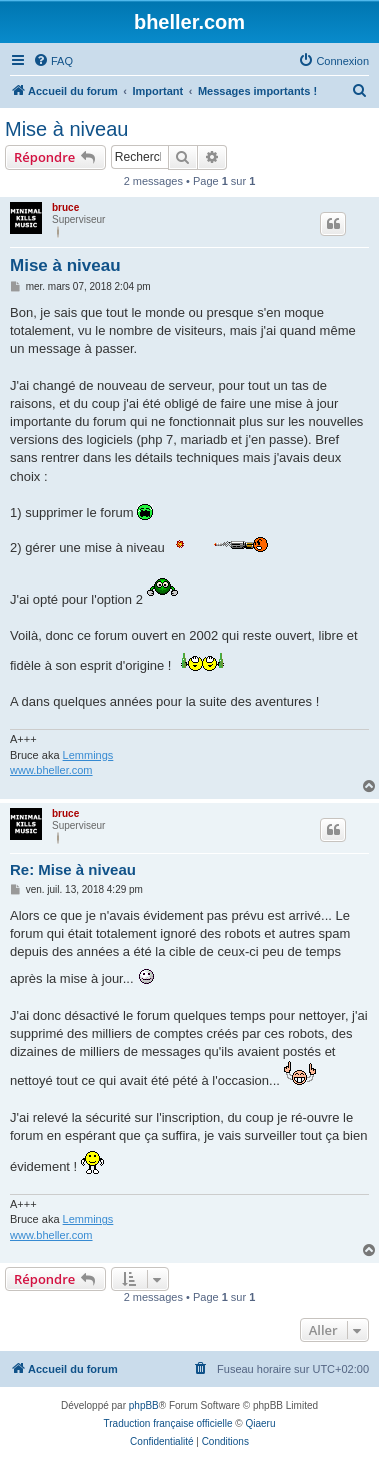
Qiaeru (260, 1423)
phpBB (144, 1405)
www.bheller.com (51, 770)
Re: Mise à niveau (73, 869)
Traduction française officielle (168, 1423)
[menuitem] (53, 61)
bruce (65, 207)
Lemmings (88, 755)
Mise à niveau (66, 129)
